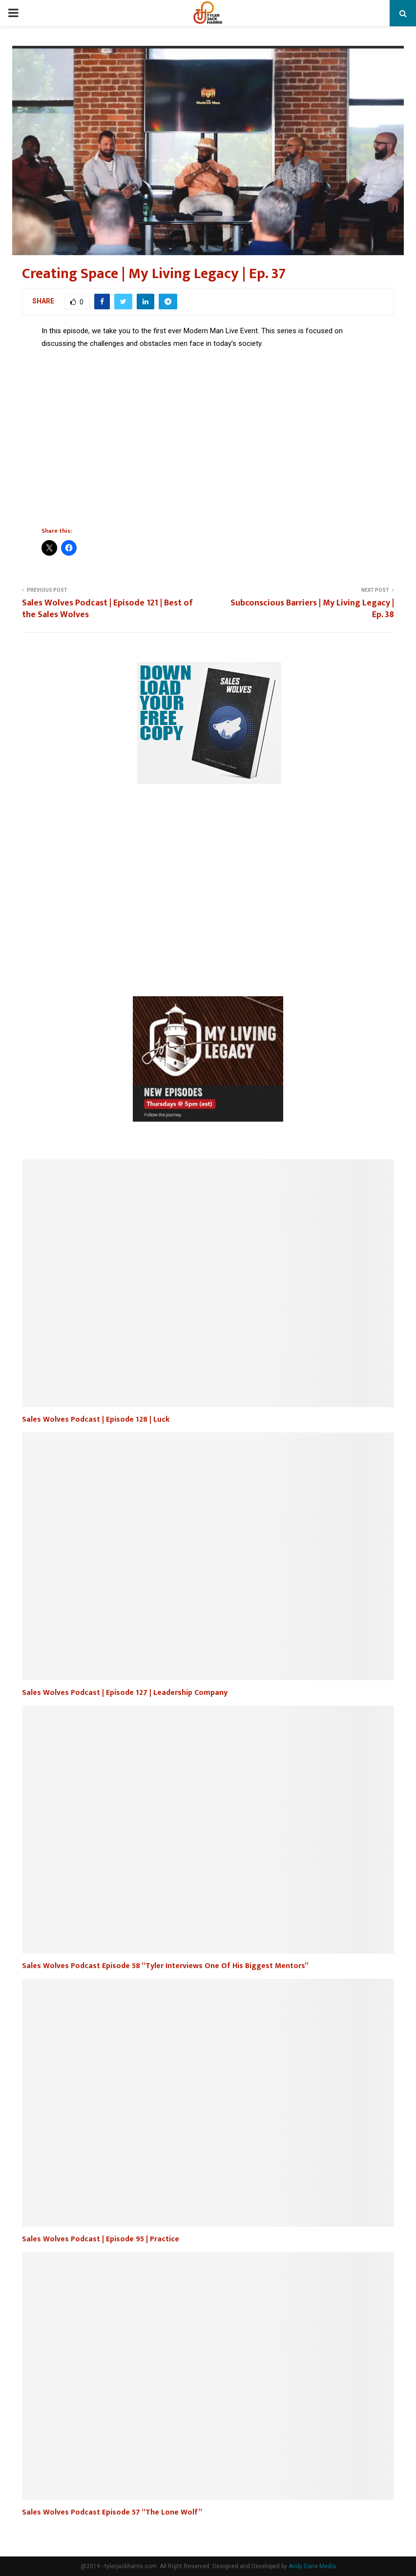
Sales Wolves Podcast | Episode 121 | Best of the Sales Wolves (107, 609)
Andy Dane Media (312, 2566)
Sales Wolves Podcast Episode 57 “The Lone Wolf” (112, 2512)
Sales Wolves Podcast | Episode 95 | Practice (100, 2239)
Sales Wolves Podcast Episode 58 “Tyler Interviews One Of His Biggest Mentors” (165, 1965)
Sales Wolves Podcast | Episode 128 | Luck (96, 1419)
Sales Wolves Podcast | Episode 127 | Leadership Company (125, 1692)
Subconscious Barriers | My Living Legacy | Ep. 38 (312, 609)
